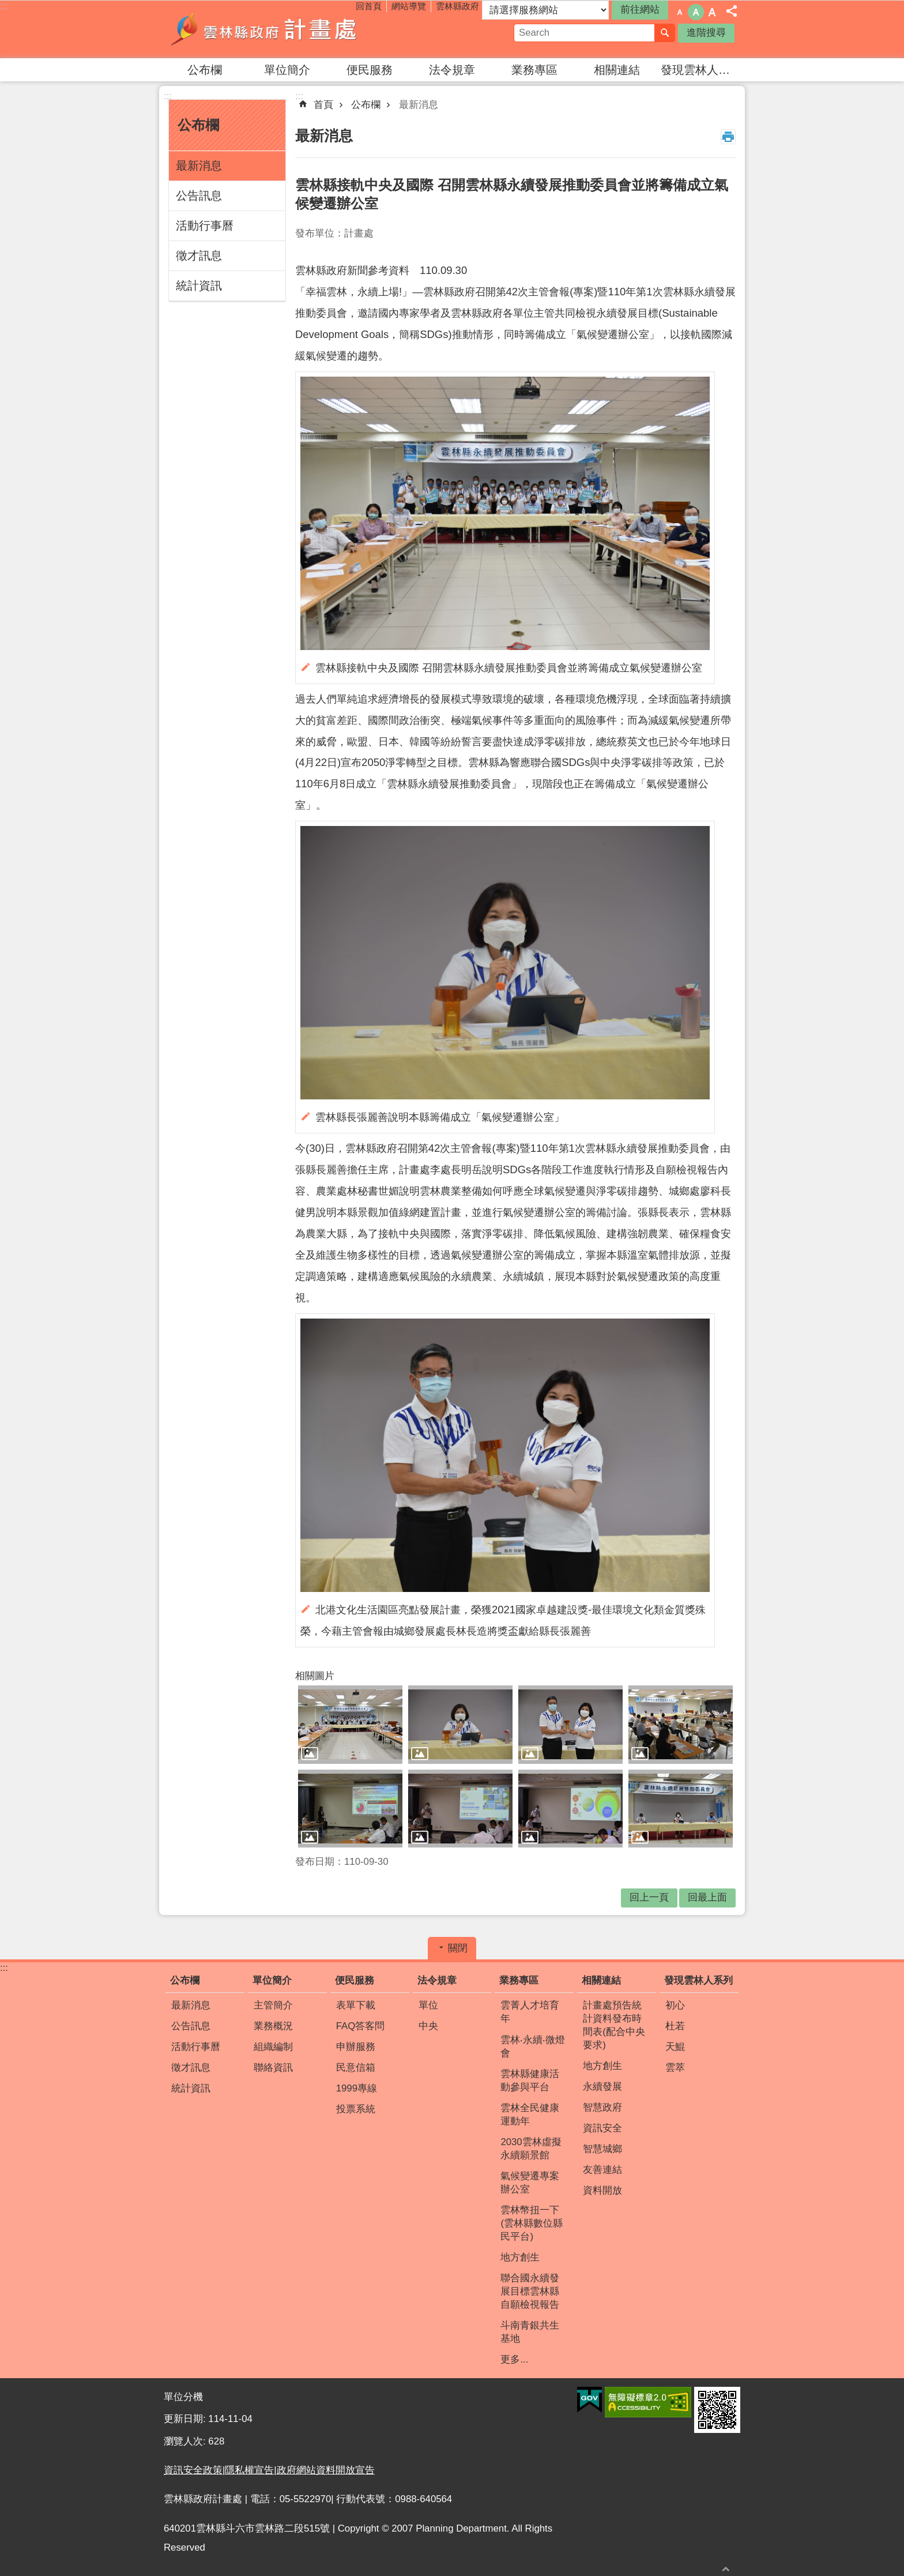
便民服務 (369, 69)
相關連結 (617, 69)
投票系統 (355, 2109)
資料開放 (602, 2190)
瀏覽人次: (186, 2441)
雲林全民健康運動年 (529, 2114)
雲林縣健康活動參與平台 (529, 2080)
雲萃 (675, 2067)
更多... (514, 2359)
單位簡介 (287, 69)
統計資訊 (199, 285)
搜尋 (664, 33)
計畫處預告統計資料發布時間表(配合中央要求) (614, 2025)
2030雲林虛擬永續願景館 (530, 2148)
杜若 (675, 2026)
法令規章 (452, 69)
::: (4, 6)
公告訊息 (199, 195)
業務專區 (534, 69)
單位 (428, 2005)
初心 (675, 2005)
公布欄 (204, 69)
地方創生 (520, 2257)
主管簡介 (273, 2005)
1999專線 (356, 2088)
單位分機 (183, 2396)
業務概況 (273, 2026)
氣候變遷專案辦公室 (529, 2183)
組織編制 (273, 2046)
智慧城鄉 (602, 2148)
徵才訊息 (199, 255)
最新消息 (199, 165)
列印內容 (728, 136)
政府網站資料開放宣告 (326, 2470)
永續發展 (602, 2086)
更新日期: (186, 2418)
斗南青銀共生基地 (529, 2332)
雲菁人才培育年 (529, 2012)
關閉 (458, 1948)
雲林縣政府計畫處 (265, 29)
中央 (428, 2026)
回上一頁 (649, 1897)
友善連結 (602, 2169)
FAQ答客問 (360, 2026)
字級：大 (712, 12)
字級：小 (680, 12)
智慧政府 (602, 2107)
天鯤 (675, 2046)
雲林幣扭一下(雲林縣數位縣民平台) (531, 2223)
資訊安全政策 (193, 2470)
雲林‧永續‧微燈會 (532, 2046)
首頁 (323, 104)
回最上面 (707, 1897)
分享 (731, 11)
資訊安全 (602, 2128)
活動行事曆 (204, 225)
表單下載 (355, 2005)
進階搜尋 (706, 32)
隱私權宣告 (249, 2470)
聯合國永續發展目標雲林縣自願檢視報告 (529, 2291)
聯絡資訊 (273, 2067)
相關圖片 (314, 1675)
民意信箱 (355, 2067)
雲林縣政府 (457, 6)
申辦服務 (355, 2046)
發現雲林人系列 (700, 69)
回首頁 (369, 6)
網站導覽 (408, 6)
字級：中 (696, 12)
